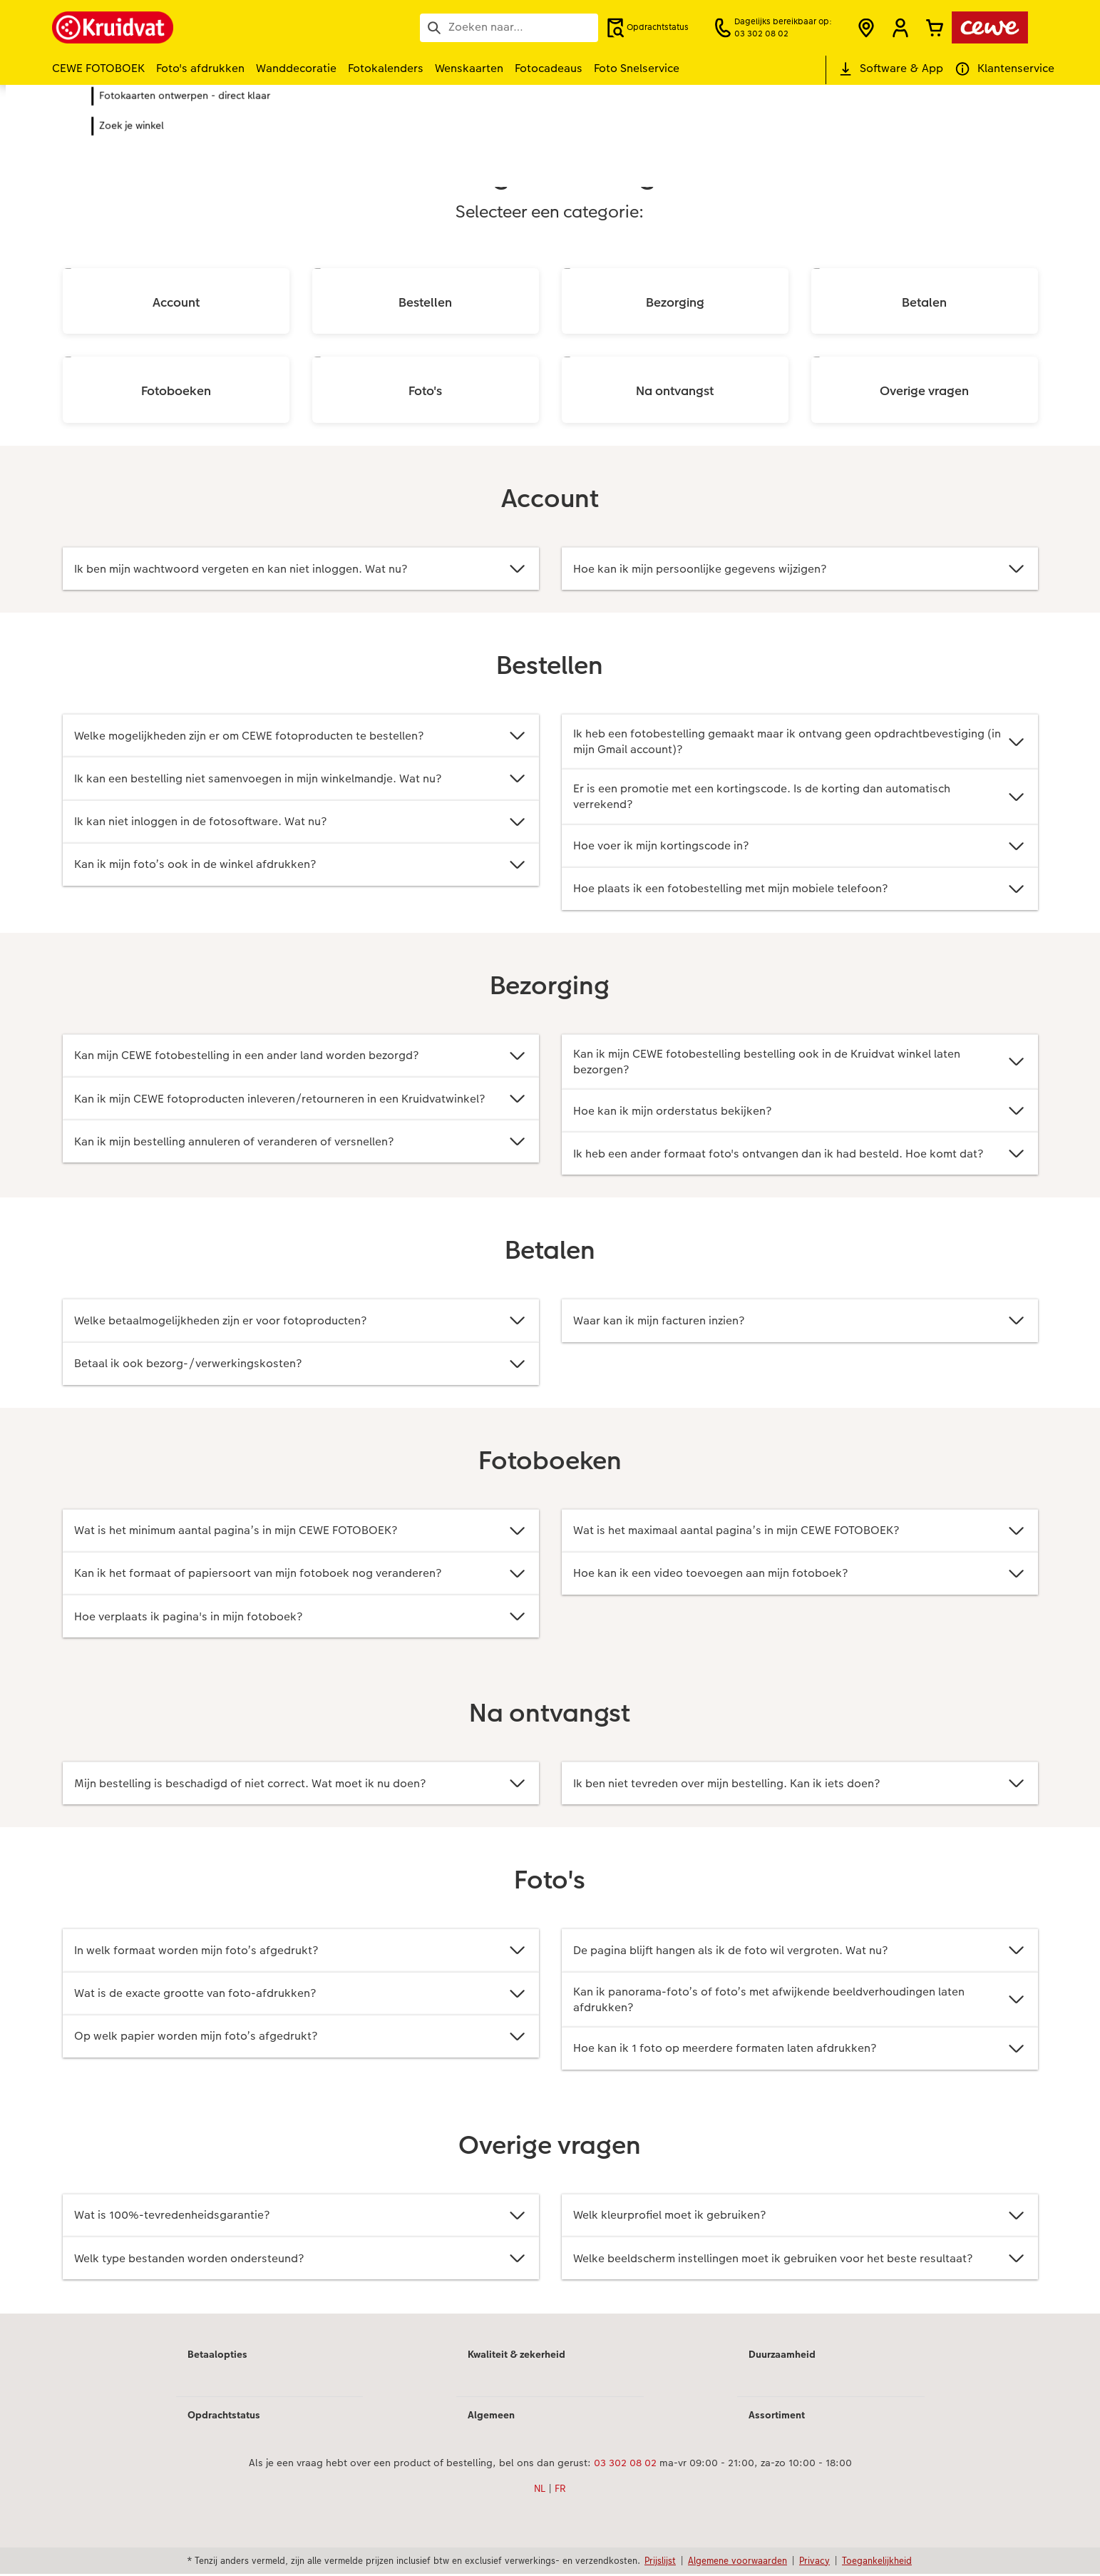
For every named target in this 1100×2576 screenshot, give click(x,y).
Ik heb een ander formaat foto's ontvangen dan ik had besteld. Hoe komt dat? (800, 1155)
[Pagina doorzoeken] (509, 27)
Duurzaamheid (782, 2356)
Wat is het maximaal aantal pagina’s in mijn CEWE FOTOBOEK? (800, 1532)
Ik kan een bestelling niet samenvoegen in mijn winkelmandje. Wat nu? (301, 778)
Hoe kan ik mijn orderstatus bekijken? (800, 1112)
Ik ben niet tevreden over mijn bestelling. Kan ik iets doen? (800, 1784)
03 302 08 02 (625, 2465)
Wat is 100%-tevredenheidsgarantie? (301, 2217)
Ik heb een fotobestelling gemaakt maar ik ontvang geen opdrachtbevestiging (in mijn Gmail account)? (800, 741)
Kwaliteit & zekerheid (516, 2356)
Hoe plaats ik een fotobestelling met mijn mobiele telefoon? (800, 889)
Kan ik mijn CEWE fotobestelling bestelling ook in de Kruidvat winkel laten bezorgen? (800, 1062)
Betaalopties (217, 2356)
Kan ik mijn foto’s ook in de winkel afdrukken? (301, 864)
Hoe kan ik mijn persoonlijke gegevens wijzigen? (800, 568)
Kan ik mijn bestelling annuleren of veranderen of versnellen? (301, 1142)
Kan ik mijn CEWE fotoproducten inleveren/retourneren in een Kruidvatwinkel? (301, 1099)
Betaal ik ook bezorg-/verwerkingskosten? (301, 1365)
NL (539, 2490)
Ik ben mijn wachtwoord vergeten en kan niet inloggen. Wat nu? (301, 568)
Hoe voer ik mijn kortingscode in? (800, 847)
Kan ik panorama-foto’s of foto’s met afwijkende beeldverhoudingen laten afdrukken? (800, 2001)
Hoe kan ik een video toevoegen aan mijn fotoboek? (800, 1575)
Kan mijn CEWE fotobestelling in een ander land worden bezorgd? (301, 1056)
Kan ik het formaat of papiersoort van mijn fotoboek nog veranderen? (301, 1575)
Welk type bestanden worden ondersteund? (301, 2260)
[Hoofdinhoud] (550, 1219)
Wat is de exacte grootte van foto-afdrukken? (301, 1995)
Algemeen (491, 2417)
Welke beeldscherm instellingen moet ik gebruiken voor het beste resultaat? (800, 2260)
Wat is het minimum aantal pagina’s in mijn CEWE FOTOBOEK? (301, 1532)
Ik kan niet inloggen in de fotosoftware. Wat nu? (301, 822)
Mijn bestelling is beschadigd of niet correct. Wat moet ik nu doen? (301, 1784)
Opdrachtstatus (223, 2417)
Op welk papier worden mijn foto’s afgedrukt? (301, 2038)
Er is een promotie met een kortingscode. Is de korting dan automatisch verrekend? (800, 797)
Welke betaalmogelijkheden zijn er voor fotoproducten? (301, 1322)
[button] (900, 28)
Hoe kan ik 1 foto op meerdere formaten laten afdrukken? (800, 2050)
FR (560, 2490)
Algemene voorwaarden (737, 2562)
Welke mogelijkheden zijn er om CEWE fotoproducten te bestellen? (301, 735)
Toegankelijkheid (877, 2562)
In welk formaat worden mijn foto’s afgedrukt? (301, 1951)
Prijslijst (660, 2562)
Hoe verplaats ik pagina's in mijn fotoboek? (301, 1617)
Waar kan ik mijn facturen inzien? (800, 1322)
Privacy (814, 2562)
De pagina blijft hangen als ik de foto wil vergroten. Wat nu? (800, 1951)
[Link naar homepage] (191, 27)
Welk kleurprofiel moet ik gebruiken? (800, 2217)
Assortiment (777, 2417)
